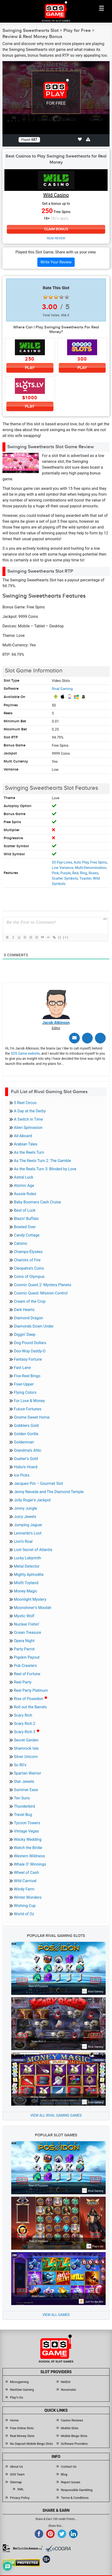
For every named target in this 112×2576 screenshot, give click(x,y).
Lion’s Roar (23, 1541)
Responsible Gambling (76, 2490)
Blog (64, 2474)
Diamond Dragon (28, 1318)
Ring (83, 873)
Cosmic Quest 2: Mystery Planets (42, 1285)
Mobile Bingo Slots (74, 2436)
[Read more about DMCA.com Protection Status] (21, 2563)
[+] (65, 937)
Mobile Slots (70, 2428)
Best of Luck (24, 1210)
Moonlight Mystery (30, 1599)
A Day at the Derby (30, 1111)
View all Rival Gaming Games (55, 2115)
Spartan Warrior (27, 1773)
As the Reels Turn (29, 1152)
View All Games (56, 2315)
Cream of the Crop (30, 1301)
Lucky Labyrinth (27, 1558)
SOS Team (17, 2474)
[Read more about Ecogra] (58, 2548)
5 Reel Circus (25, 1102)
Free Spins (98, 862)
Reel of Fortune (27, 1674)
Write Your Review (56, 262)
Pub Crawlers (25, 1665)
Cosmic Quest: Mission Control (41, 1293)
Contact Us (69, 2466)
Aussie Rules (25, 1193)
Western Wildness (29, 1856)
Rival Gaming (62, 689)
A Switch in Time (28, 1119)
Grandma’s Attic (27, 1450)
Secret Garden (26, 1740)
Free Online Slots (22, 2428)
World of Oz (24, 1914)
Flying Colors (25, 1392)
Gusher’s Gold (26, 1458)
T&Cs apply (60, 218)
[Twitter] (87, 1038)
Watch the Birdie (28, 1847)
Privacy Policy (20, 2498)
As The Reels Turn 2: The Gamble (42, 1160)
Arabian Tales (25, 1144)
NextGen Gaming (22, 2389)
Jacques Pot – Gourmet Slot (38, 1483)
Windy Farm (24, 1889)
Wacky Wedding (27, 1839)
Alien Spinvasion (28, 1127)
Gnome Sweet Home (32, 1417)
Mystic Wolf (24, 1616)
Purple (65, 873)
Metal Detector (27, 1566)
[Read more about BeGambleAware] (28, 2548)
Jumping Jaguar (28, 1525)
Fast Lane (22, 1367)
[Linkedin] (100, 1038)
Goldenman (24, 1442)
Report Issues (71, 2482)
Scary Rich (23, 1715)
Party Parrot (24, 1649)
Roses (93, 873)
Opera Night (24, 1640)
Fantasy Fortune (28, 1359)
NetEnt (66, 2382)
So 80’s (20, 1765)
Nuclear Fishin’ (26, 1624)
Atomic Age (24, 1185)
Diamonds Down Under (34, 1326)
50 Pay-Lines (62, 862)
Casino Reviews (72, 2420)
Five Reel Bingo (27, 1376)
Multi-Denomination (90, 867)
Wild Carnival (25, 1881)
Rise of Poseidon (31, 1698)
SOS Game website (25, 1053)
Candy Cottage (27, 1235)
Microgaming (19, 2382)
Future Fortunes (27, 1409)
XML (20, 2489)
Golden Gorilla (26, 1434)
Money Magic (25, 1591)
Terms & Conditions (75, 2498)
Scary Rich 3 (27, 1731)
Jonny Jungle (25, 1508)
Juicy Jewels (25, 1516)
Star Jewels (24, 1781)
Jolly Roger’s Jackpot (32, 1500)
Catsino (20, 1243)
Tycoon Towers (27, 1823)
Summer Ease (26, 1789)
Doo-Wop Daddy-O (29, 1351)
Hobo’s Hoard (25, 1467)
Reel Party (22, 1682)
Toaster (85, 878)
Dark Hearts (24, 1309)
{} (59, 937)
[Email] (74, 1038)
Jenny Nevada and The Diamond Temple (49, 1491)
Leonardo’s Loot (27, 1533)
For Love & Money (29, 1400)
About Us (16, 2466)
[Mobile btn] (101, 8)
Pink (55, 873)
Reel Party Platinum (31, 1690)
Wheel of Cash (26, 1872)
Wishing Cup (25, 1905)
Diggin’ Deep (24, 1334)
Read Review (56, 238)
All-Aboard (23, 1136)
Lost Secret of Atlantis (33, 1549)
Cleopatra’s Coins (29, 1268)
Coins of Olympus (29, 1276)
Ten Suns (22, 1798)
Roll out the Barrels (30, 1707)
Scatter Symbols (65, 878)
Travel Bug (23, 1814)
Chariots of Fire (27, 1260)
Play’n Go (16, 2397)
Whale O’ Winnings (30, 1864)
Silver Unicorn (26, 1756)
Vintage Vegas (26, 1831)
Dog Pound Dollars (30, 1342)
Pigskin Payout (27, 1657)
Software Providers (74, 2444)
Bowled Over (25, 1227)
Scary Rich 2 (24, 1723)
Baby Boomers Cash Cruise (37, 1202)
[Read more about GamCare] (6, 2548)
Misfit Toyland (26, 1583)
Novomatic (68, 2389)
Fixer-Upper (24, 1384)
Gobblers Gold (26, 1425)
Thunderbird (24, 1806)
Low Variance (62, 867)
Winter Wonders (27, 1897)
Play (30, 367)
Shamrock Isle (26, 1748)
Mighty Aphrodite (29, 1574)
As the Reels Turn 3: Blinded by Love (45, 1169)
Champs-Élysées (28, 1251)
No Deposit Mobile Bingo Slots (31, 2444)
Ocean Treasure (27, 1632)
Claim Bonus (56, 229)
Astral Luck (23, 1177)
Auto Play (81, 862)
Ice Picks (22, 1475)
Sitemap (16, 2482)
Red (75, 873)
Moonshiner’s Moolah (32, 1607)
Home (14, 2420)
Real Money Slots (22, 2436)
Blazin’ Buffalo (26, 1218)
